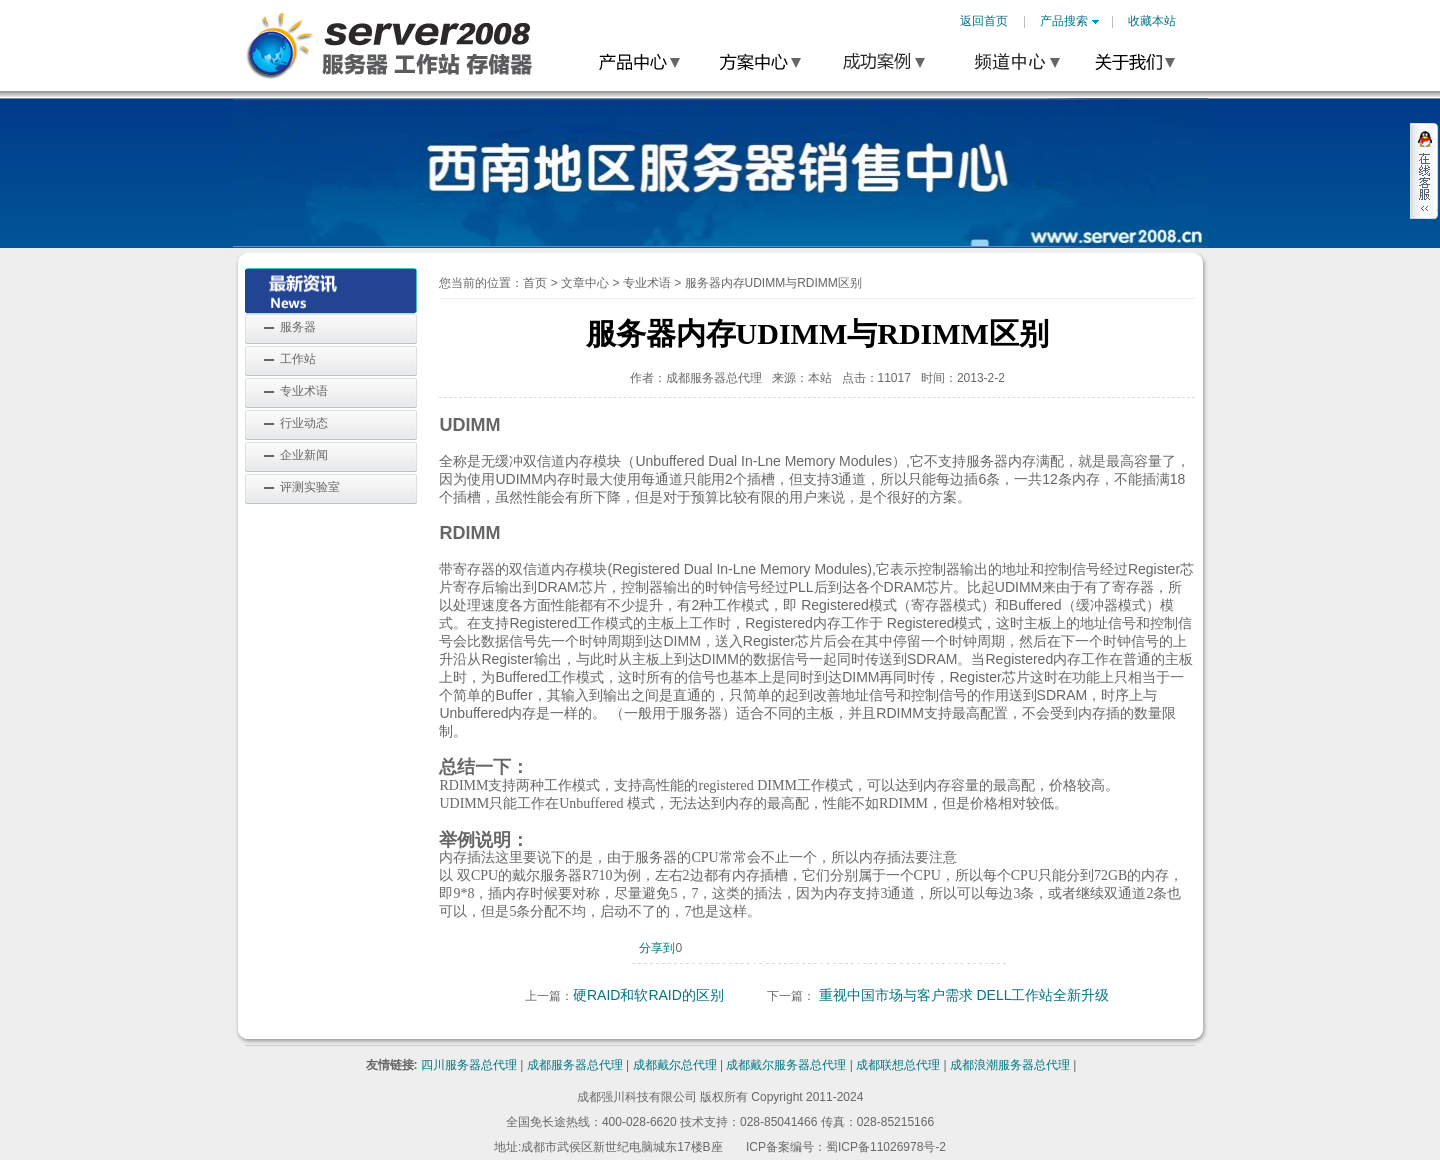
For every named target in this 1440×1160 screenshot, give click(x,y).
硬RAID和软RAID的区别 (648, 995)
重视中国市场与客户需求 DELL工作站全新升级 (964, 995)
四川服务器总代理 (469, 1065)
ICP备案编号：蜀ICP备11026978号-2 (846, 1147)
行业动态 (304, 423)
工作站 (298, 359)
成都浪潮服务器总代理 (1010, 1065)
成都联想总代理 (898, 1065)
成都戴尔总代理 (675, 1065)
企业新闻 (304, 455)
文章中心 (585, 283)
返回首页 (984, 21)
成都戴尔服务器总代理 (786, 1065)
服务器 (298, 327)
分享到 (657, 948)
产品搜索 (1069, 21)
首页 (535, 283)
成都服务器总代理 (575, 1065)
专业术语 (304, 391)
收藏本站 (1152, 21)
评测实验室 (310, 487)
